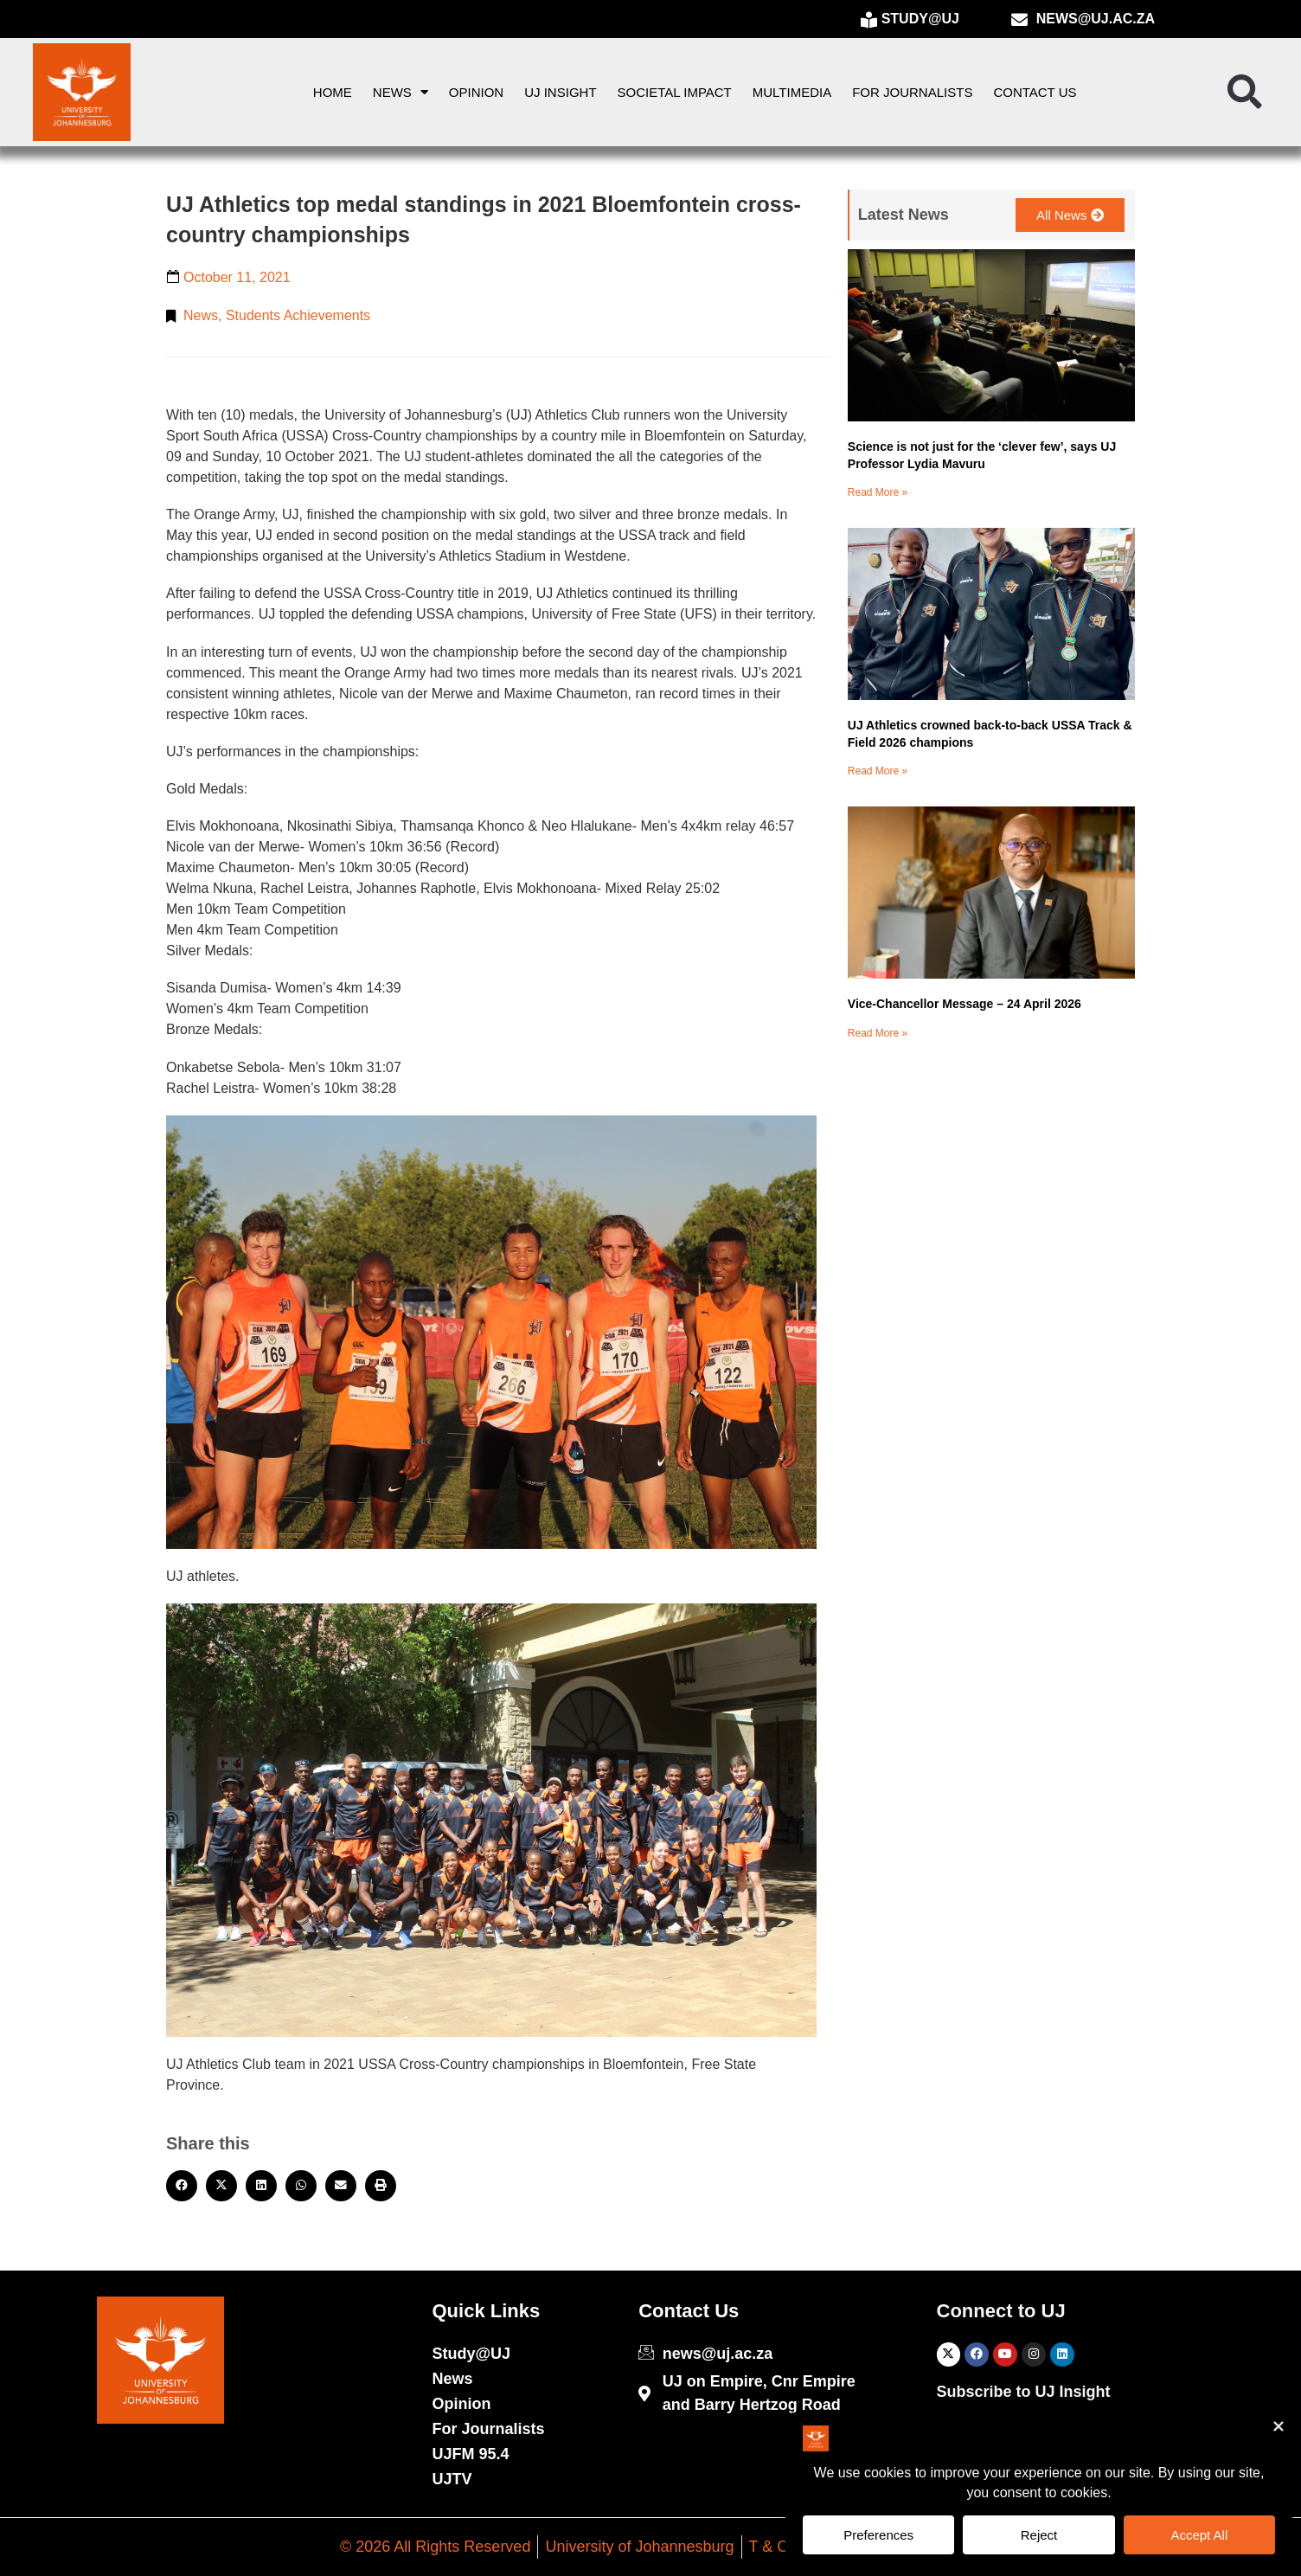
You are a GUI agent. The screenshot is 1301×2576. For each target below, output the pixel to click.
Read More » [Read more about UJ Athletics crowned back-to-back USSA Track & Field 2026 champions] (877, 771)
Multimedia (792, 92)
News (400, 92)
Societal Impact (675, 92)
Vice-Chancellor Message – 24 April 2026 (964, 1004)
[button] (1245, 92)
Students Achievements (298, 315)
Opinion (476, 92)
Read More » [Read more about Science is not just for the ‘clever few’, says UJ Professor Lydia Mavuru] (877, 492)
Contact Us (1034, 92)
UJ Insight (560, 92)
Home (332, 92)
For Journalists (912, 92)
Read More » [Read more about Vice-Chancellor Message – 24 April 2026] (877, 1033)
